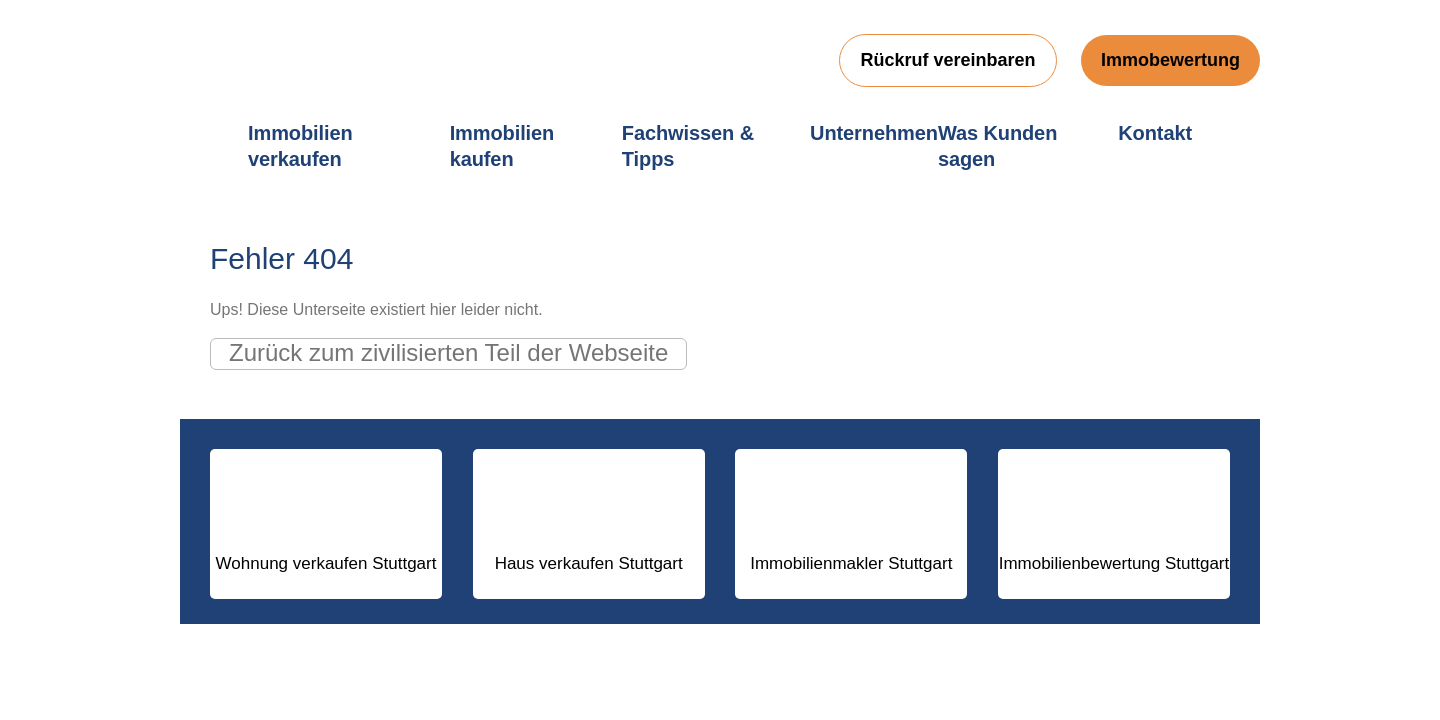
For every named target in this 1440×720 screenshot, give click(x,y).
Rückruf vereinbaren (947, 60)
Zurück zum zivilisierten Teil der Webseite (448, 352)
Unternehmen (874, 133)
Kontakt (1155, 133)
